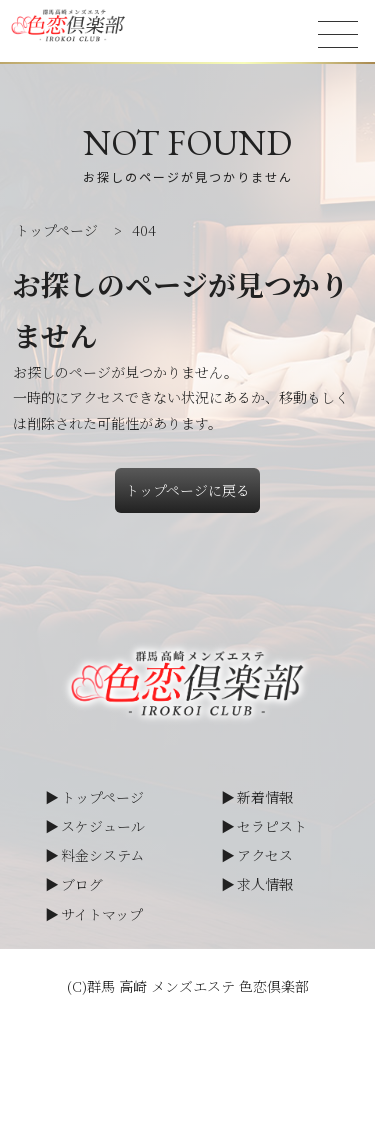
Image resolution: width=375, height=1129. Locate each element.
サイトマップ (102, 914)
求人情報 (265, 884)
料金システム (102, 855)
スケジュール (103, 826)
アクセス (265, 855)
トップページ (102, 797)
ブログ (82, 884)
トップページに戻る (187, 490)
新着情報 (265, 797)
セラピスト (272, 826)
